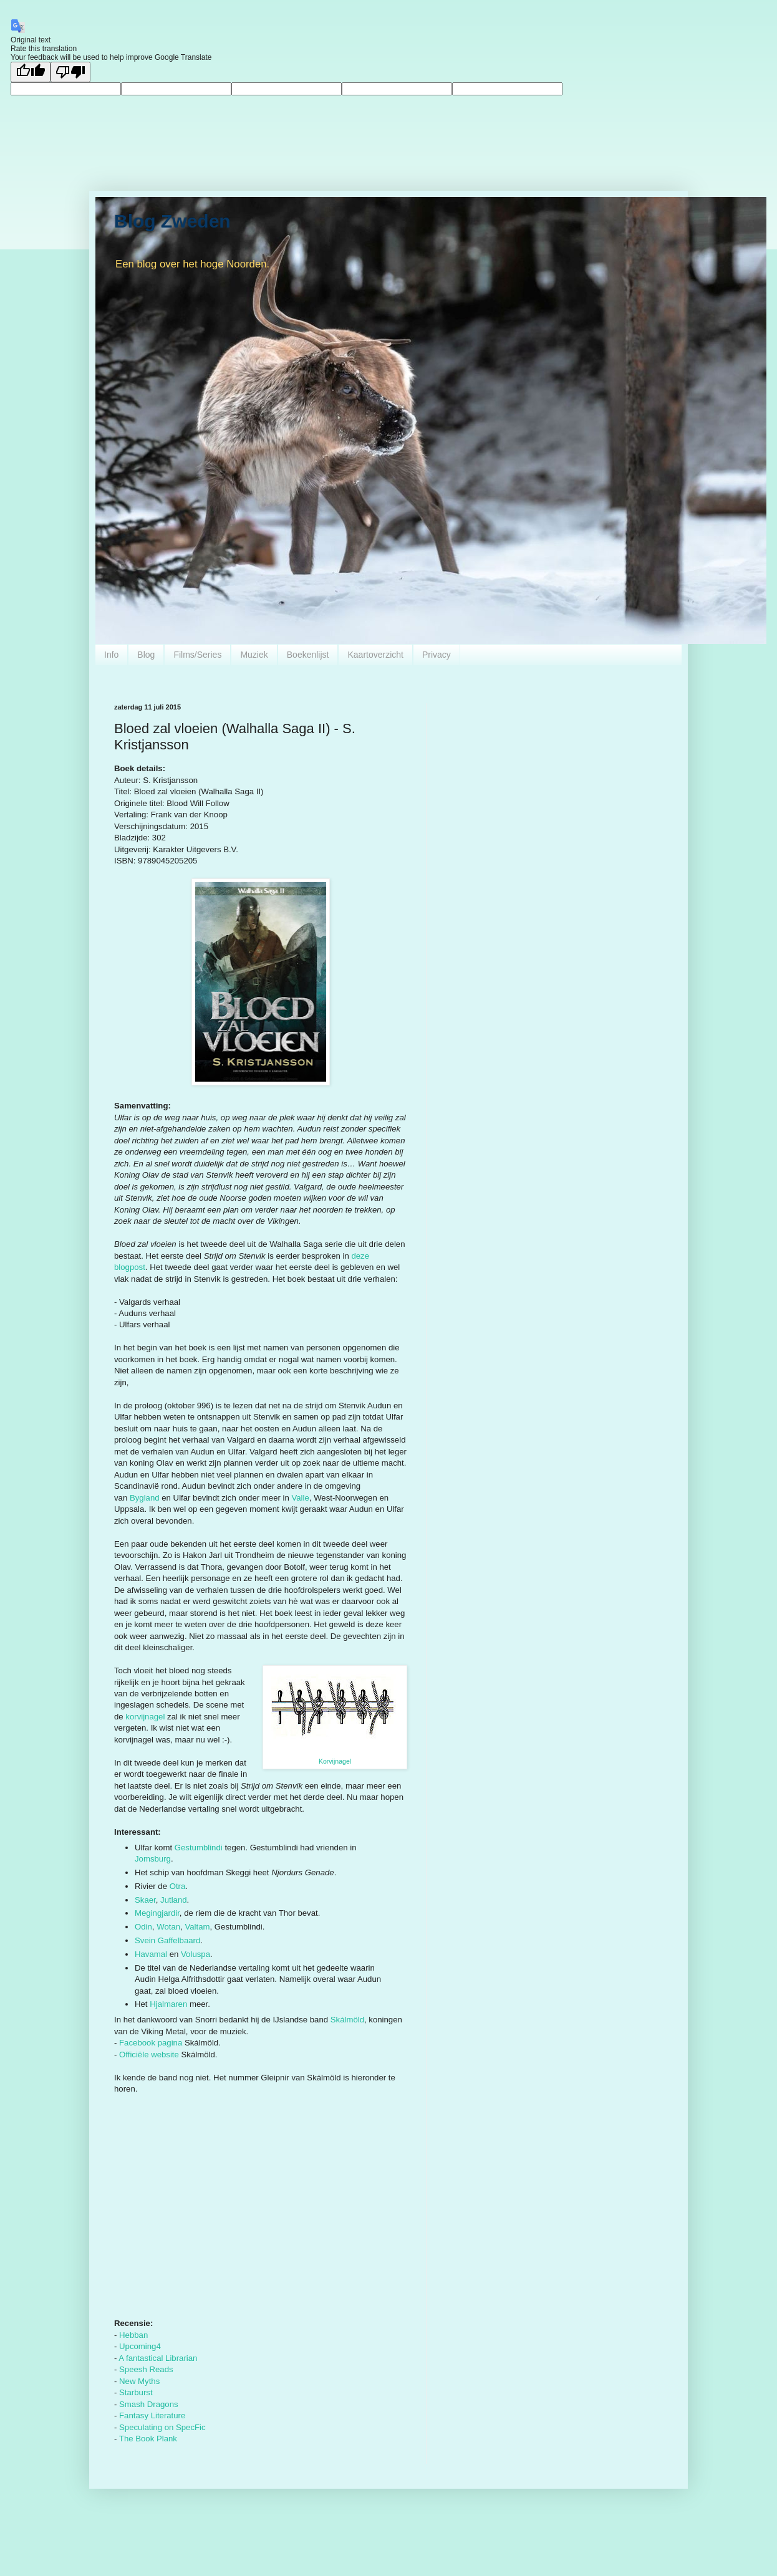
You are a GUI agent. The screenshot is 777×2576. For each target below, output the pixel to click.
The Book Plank (148, 2438)
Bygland (145, 1497)
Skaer (145, 1900)
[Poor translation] (70, 72)
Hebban (133, 2335)
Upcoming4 (140, 2346)
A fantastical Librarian (157, 2358)
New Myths (139, 2381)
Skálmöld (347, 2019)
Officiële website (149, 2054)
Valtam (197, 1926)
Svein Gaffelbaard (167, 1940)
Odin (143, 1926)
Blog (146, 655)
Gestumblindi (199, 1847)
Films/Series (197, 655)
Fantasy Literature (152, 2415)
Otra (178, 1886)
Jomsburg (153, 1858)
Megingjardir (157, 1913)
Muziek (254, 655)
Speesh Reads (146, 2369)
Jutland (173, 1900)
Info (111, 655)
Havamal (151, 1954)
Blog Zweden (172, 221)
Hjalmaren (168, 2004)
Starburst (136, 2392)
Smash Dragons (148, 2404)
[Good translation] (31, 72)
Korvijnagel (335, 1761)
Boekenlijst (308, 655)
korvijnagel (145, 1716)
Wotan (168, 1926)
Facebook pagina (150, 2042)
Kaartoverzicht (375, 655)
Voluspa (195, 1954)
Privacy (436, 655)
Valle (300, 1497)
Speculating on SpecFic (162, 2427)
